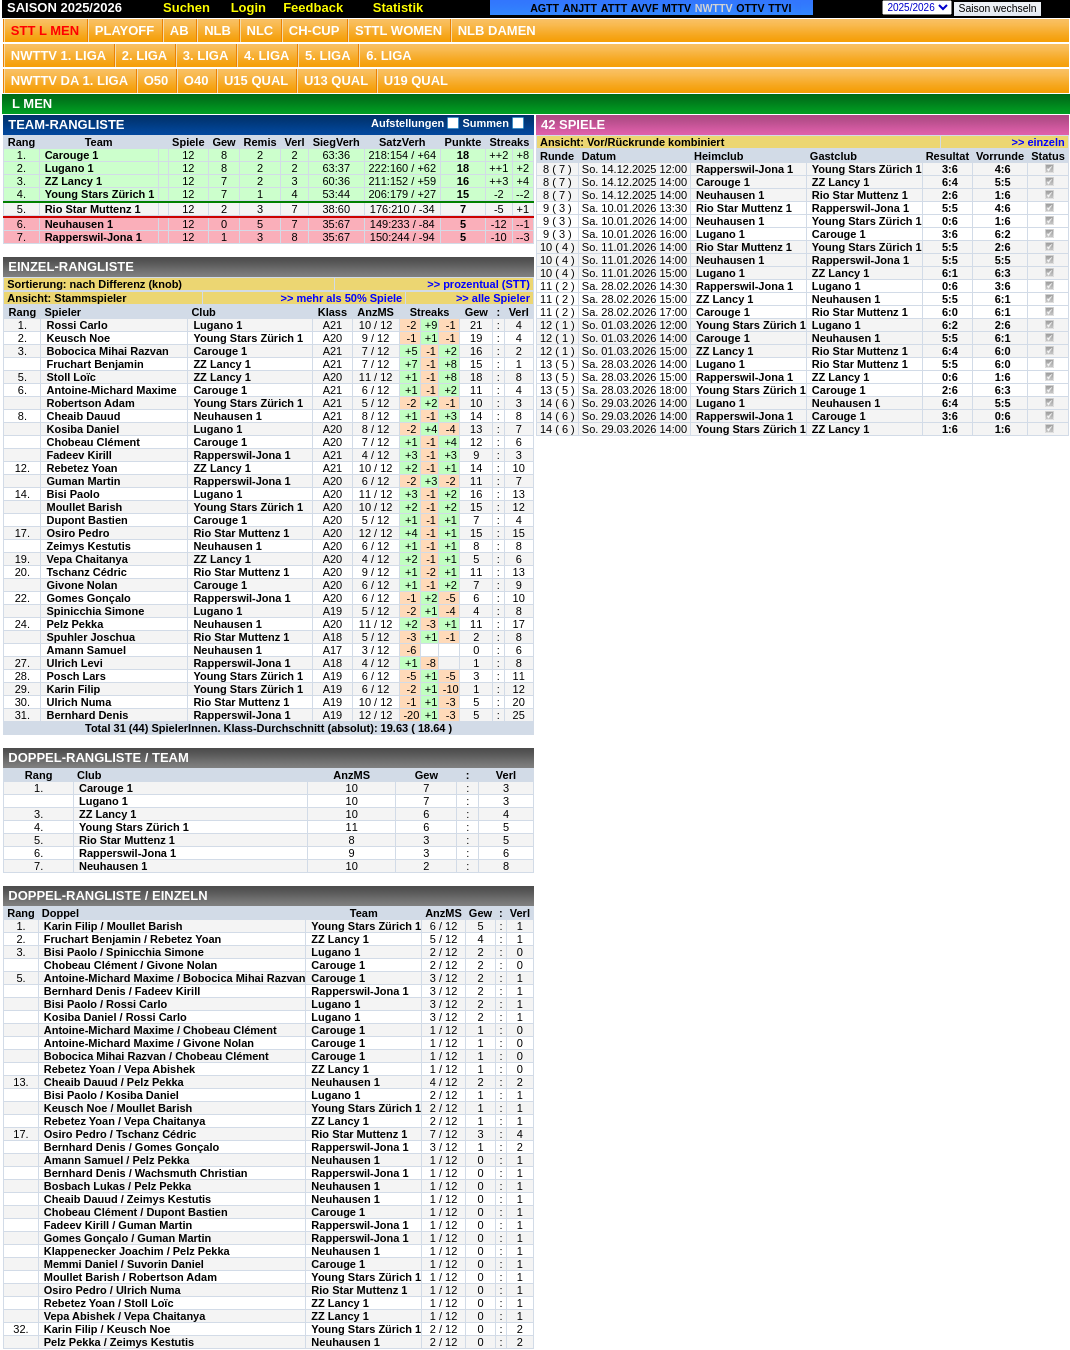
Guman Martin (83, 481)
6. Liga (389, 55)
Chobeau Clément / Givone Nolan (131, 965)
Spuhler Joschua (90, 637)
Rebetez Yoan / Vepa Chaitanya (125, 1121)
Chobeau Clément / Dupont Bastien (136, 1212)
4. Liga (267, 55)
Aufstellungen (415, 123)
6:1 (950, 273)
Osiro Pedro (77, 533)
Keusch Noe (78, 338)
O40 (196, 80)
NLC (260, 30)
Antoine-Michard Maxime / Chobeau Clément (160, 1030)
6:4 (950, 182)
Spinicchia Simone (95, 611)
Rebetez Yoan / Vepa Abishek (119, 1069)
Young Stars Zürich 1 (100, 194)
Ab (179, 30)
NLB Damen (497, 30)
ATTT (614, 8)
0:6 (950, 221)
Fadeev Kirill (78, 455)
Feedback (313, 7)
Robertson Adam (90, 403)
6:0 (950, 312)
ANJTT (580, 8)
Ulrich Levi (74, 663)
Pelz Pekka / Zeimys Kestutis (119, 1342)
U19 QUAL (416, 80)
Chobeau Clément (93, 442)
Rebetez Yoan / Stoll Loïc (109, 1303)
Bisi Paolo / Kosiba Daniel (111, 1095)
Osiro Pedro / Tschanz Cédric (120, 1134)
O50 (156, 80)
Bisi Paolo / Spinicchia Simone (124, 952)
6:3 (1003, 273)
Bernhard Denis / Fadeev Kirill (122, 991)
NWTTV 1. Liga (58, 55)
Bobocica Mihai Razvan (107, 351)
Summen (491, 123)
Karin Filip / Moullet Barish (113, 926)
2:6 (950, 195)
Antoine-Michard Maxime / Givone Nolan (149, 1043)
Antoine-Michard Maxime (111, 390)
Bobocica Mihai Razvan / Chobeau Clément (156, 1056)
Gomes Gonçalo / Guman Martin (127, 1238)
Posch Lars (75, 676)
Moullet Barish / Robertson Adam (130, 1277)
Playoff (124, 30)
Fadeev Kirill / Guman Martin (118, 1225)
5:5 (1003, 182)
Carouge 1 (72, 155)
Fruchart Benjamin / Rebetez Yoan (132, 939)
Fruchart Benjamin (94, 364)
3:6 (950, 169)
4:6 (1003, 169)
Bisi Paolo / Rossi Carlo (105, 1004)
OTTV (750, 8)
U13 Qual (336, 80)
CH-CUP (314, 30)
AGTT (544, 8)
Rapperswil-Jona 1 (93, 237)
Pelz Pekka (74, 624)
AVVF (645, 8)
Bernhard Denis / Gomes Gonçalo (131, 1147)
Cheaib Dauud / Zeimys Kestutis (127, 1199)
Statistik (398, 7)
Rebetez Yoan (81, 468)
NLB (217, 30)
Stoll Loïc (71, 377)
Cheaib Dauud (83, 416)
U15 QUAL (256, 80)
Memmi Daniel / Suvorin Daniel (124, 1264)
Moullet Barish (84, 507)
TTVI (779, 8)
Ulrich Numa (78, 702)
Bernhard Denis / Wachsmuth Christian (146, 1173)
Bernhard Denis (87, 715)
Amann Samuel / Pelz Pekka (117, 1160)
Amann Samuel (85, 650)
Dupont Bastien (86, 520)
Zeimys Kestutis (88, 546)
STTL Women (398, 30)
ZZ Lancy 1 (73, 181)
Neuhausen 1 (79, 224)
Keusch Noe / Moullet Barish (118, 1108)
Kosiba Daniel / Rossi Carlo (115, 1017)
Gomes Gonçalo (88, 598)
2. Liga (145, 55)
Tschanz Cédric (86, 572)
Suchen (186, 7)
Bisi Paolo (72, 494)
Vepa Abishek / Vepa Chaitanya (125, 1316)
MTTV (676, 8)
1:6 (1003, 195)
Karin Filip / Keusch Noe (107, 1329)
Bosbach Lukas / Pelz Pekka (117, 1186)
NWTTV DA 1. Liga (69, 80)
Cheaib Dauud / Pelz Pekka (114, 1082)
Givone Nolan (81, 585)
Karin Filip (73, 689)
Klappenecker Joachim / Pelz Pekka (137, 1251)
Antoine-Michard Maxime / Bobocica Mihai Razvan (175, 978)
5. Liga (328, 55)
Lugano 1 (69, 168)
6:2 (1003, 234)
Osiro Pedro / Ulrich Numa (112, 1290)
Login (248, 7)
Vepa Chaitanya (86, 559)
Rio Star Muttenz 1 (93, 209)
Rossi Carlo (76, 325)
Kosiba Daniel (82, 429)
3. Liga (206, 55)
